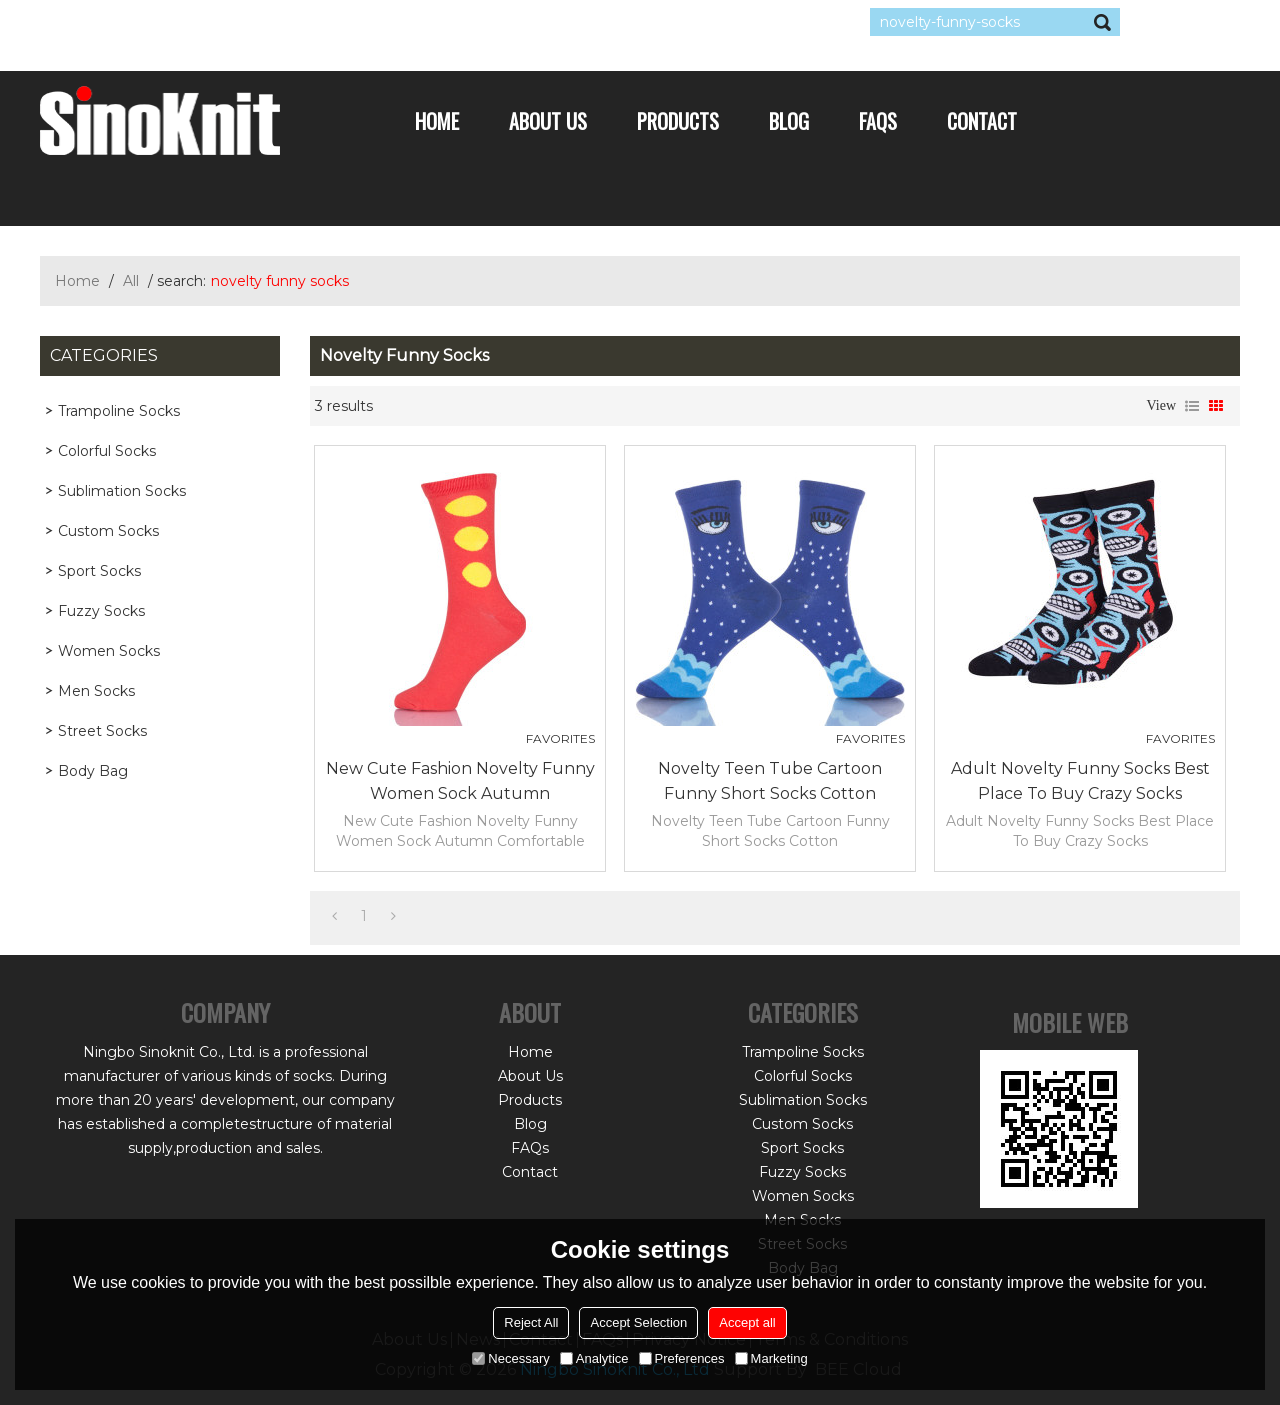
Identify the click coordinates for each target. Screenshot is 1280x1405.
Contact (982, 121)
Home (437, 121)
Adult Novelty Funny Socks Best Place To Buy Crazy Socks (1080, 781)
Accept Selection (638, 1322)
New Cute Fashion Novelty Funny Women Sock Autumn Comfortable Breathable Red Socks (460, 782)
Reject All (531, 1322)
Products (678, 121)
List (1192, 406)
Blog (789, 121)
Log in (162, 22)
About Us (548, 121)
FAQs (878, 121)
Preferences (682, 1358)
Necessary (510, 1358)
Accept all (747, 1322)
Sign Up (224, 22)
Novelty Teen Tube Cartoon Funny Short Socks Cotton (770, 781)
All (131, 281)
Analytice (594, 1358)
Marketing (771, 1358)
